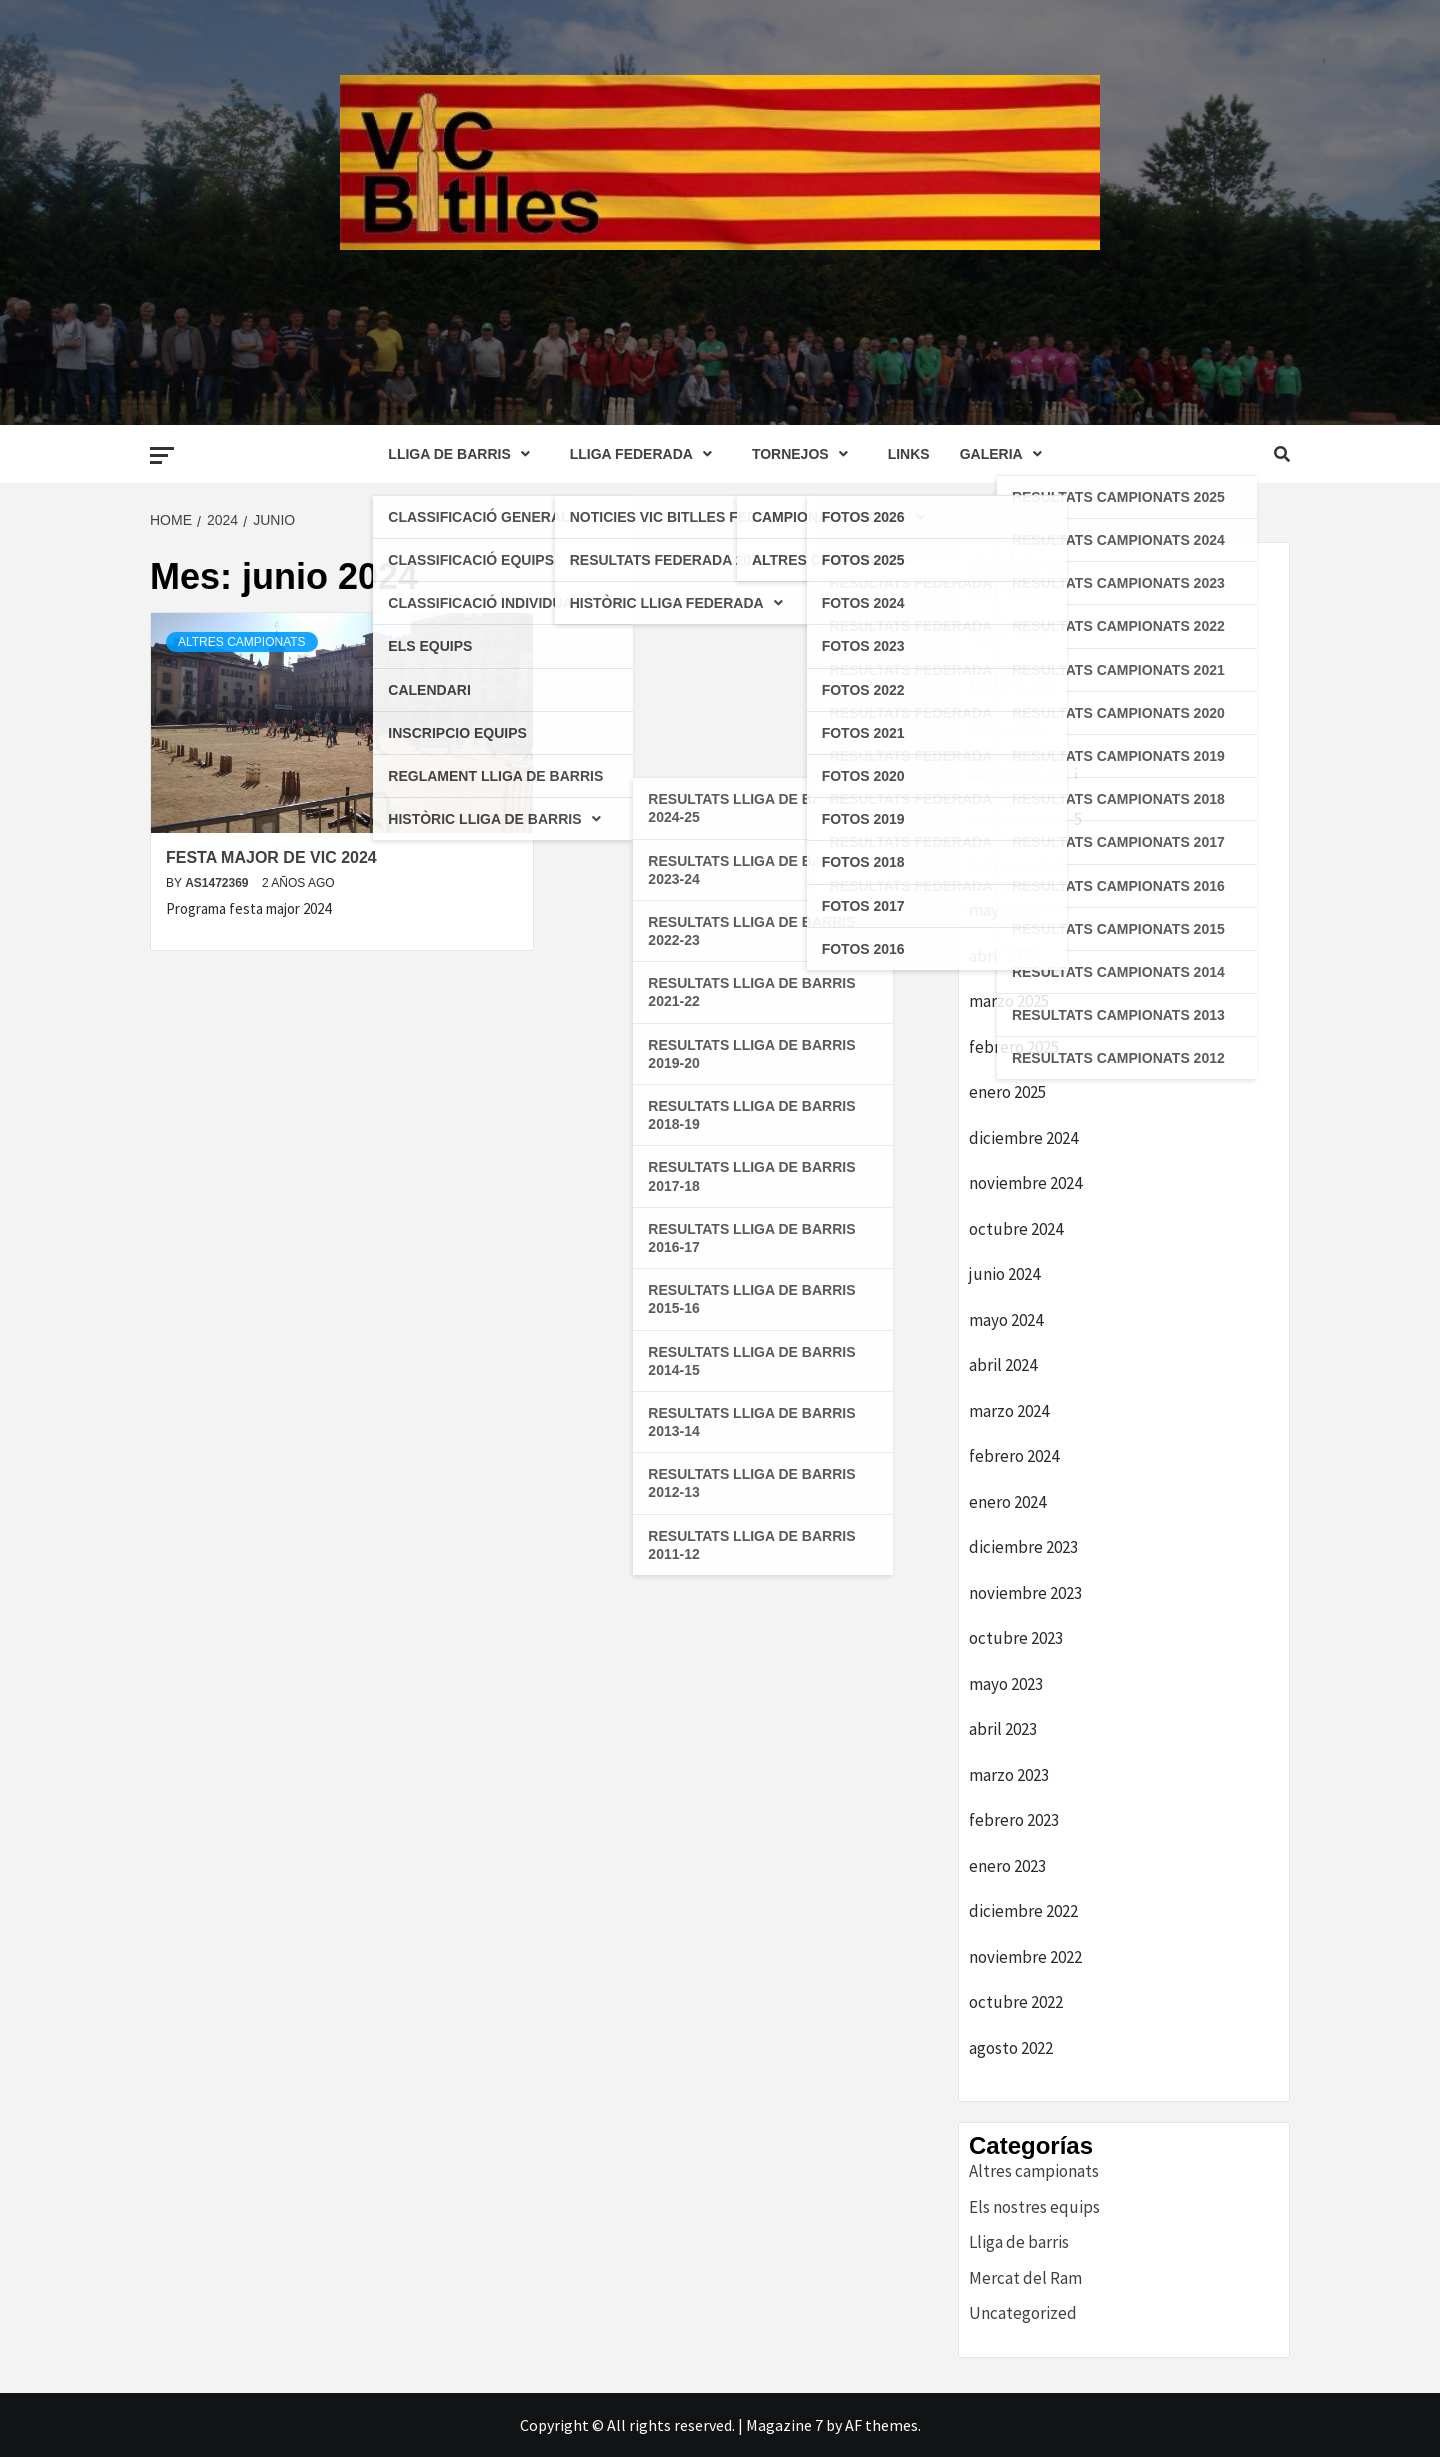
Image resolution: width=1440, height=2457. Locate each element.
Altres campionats (242, 642)
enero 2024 (1007, 1502)
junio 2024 (1004, 1274)
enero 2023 (1007, 1866)
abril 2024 (1003, 1365)
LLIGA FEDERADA (646, 454)
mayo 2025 (1006, 910)
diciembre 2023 (1023, 1547)
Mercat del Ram (1025, 2278)
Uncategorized (1023, 2313)
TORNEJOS (805, 454)
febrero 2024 (1014, 1456)
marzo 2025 (1009, 1001)
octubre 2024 (1016, 1229)
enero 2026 (1007, 728)
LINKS (909, 454)
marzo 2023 (1009, 1775)
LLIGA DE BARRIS (463, 454)
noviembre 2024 (1025, 1183)
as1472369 (218, 883)
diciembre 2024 (1023, 1138)
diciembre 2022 (1023, 1911)
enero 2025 (1007, 1092)
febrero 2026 (1014, 683)
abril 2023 (1003, 1729)
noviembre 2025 (1025, 819)
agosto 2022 (1011, 2048)
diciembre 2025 (1023, 774)
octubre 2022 (1016, 2002)
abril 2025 (1003, 956)
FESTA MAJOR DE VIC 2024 (271, 857)
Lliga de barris (1019, 2242)
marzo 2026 (1009, 637)
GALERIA (1006, 454)
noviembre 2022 (1025, 1957)
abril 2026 (1003, 592)
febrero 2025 (1014, 1047)
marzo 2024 (1009, 1411)
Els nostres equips (1034, 2207)
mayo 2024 (1006, 1320)
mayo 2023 (1006, 1684)
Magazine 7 (784, 2425)
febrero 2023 (1014, 1820)
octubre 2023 (1016, 1638)
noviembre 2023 (1025, 1593)
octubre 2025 (1016, 865)
